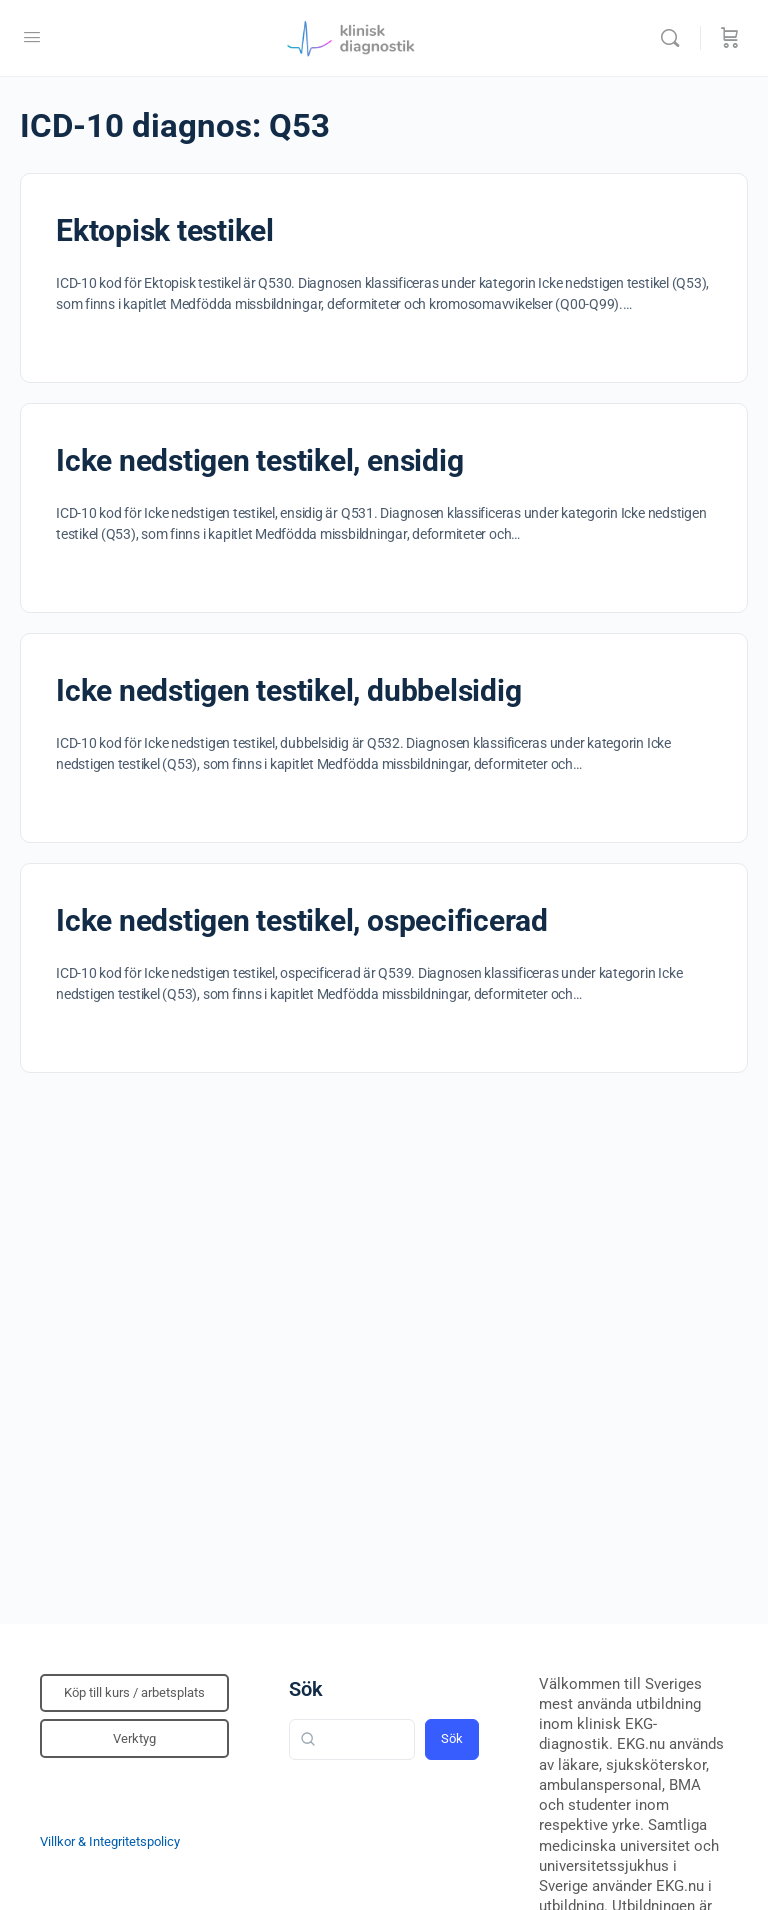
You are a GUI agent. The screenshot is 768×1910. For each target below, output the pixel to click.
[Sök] (675, 38)
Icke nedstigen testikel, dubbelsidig (288, 690)
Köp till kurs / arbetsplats (134, 1692)
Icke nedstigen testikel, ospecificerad (302, 920)
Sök (306, 1689)
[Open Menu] (32, 37)
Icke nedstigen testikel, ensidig (259, 460)
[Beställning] (730, 38)
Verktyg (134, 1738)
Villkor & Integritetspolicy (110, 1841)
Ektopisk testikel (165, 230)
